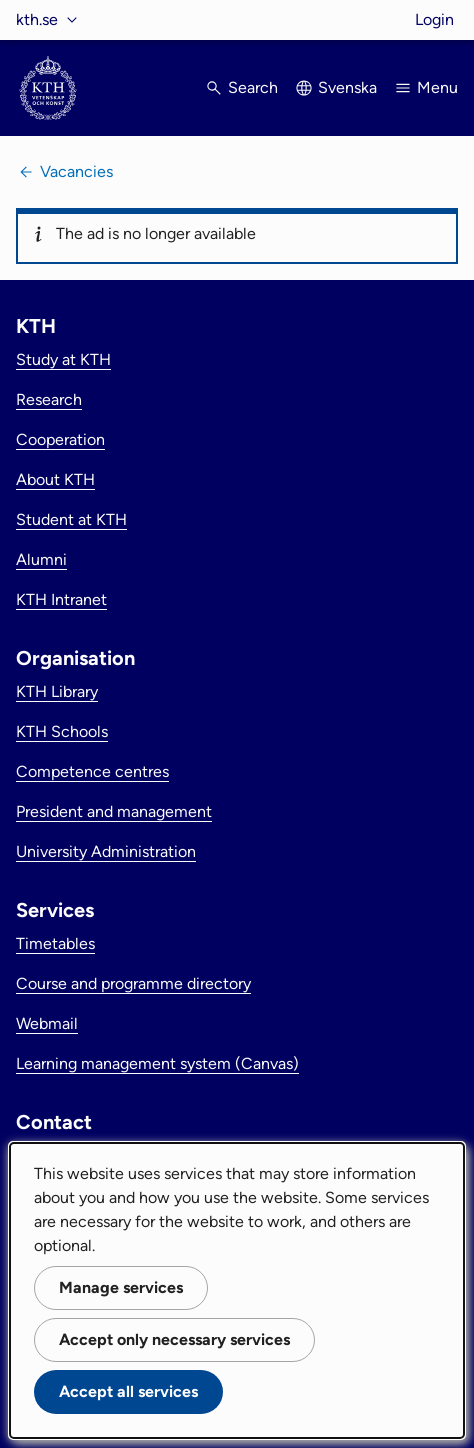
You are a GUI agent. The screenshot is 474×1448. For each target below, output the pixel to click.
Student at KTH (71, 519)
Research (49, 399)
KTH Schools (62, 731)
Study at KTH (63, 359)
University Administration (106, 851)
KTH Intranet (61, 599)
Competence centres (92, 771)
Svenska (347, 87)
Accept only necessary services (174, 1339)
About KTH (55, 479)
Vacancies (76, 171)
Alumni (41, 559)
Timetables (55, 943)
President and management (114, 811)
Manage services (121, 1287)
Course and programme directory (133, 983)
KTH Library (57, 691)
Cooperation (60, 439)
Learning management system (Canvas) (157, 1063)
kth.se (37, 19)
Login (434, 19)
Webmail (47, 1023)
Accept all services (128, 1391)
